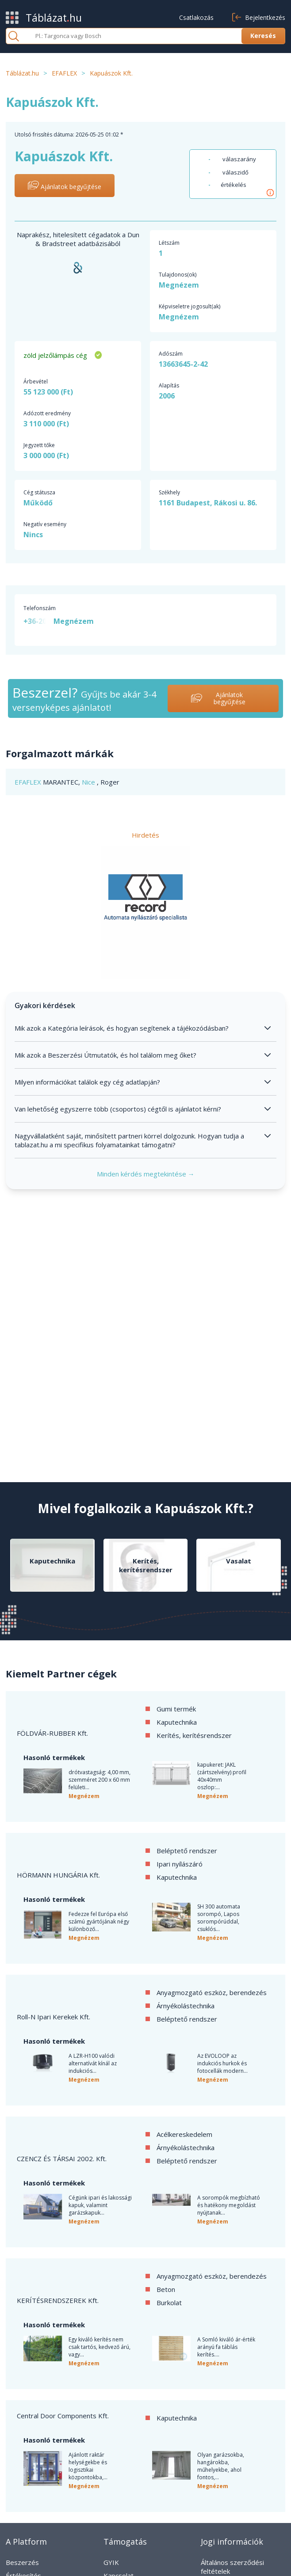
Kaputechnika (177, 1722)
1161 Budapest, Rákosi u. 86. (208, 503)
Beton (166, 2289)
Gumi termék (176, 1708)
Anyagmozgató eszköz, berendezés (212, 1992)
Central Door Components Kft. (63, 2415)
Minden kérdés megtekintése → (146, 1173)
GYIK (111, 2562)
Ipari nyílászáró (180, 1863)
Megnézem (179, 285)
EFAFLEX (29, 782)
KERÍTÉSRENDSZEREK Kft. (58, 2300)
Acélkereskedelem (184, 2134)
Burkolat (169, 2302)
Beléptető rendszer (187, 1850)
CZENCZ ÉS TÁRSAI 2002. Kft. (62, 2158)
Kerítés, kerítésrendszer (194, 1735)
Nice (89, 782)
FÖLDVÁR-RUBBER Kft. (52, 1733)
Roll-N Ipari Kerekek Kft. (53, 2016)
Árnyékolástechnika (185, 2005)
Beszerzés (22, 2562)
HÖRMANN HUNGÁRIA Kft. (58, 1874)
